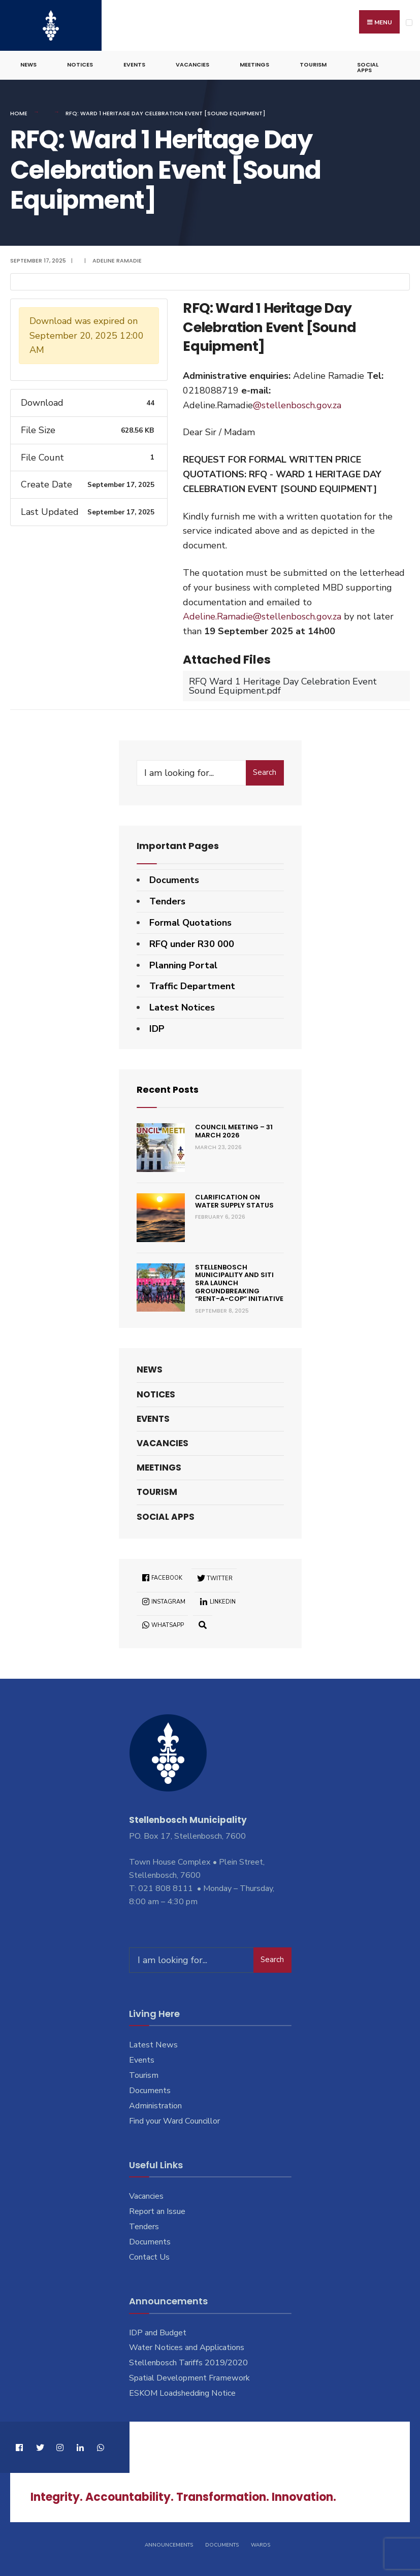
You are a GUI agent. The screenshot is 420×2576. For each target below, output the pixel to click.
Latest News (153, 2044)
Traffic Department (192, 986)
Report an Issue (157, 2210)
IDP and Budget (157, 2331)
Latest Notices (182, 1007)
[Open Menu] (409, 22)
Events (134, 64)
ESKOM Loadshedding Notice (182, 2392)
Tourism (313, 64)
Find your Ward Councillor (174, 2120)
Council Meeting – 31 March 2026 (234, 1130)
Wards (260, 2544)
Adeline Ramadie (117, 260)
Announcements (169, 2544)
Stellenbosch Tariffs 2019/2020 (188, 2362)
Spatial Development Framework (189, 2377)
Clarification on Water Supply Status (234, 1201)
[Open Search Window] (203, 1624)
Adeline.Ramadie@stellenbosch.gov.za (262, 616)
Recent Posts (168, 1089)
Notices (80, 64)
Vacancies (192, 64)
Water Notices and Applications (186, 2347)
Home (18, 113)
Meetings (254, 64)
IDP (157, 1028)
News (28, 64)
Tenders (167, 901)
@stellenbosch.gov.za (297, 405)
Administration (155, 2105)
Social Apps (367, 67)
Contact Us (149, 2256)
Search (264, 772)
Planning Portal (183, 965)
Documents (174, 879)
